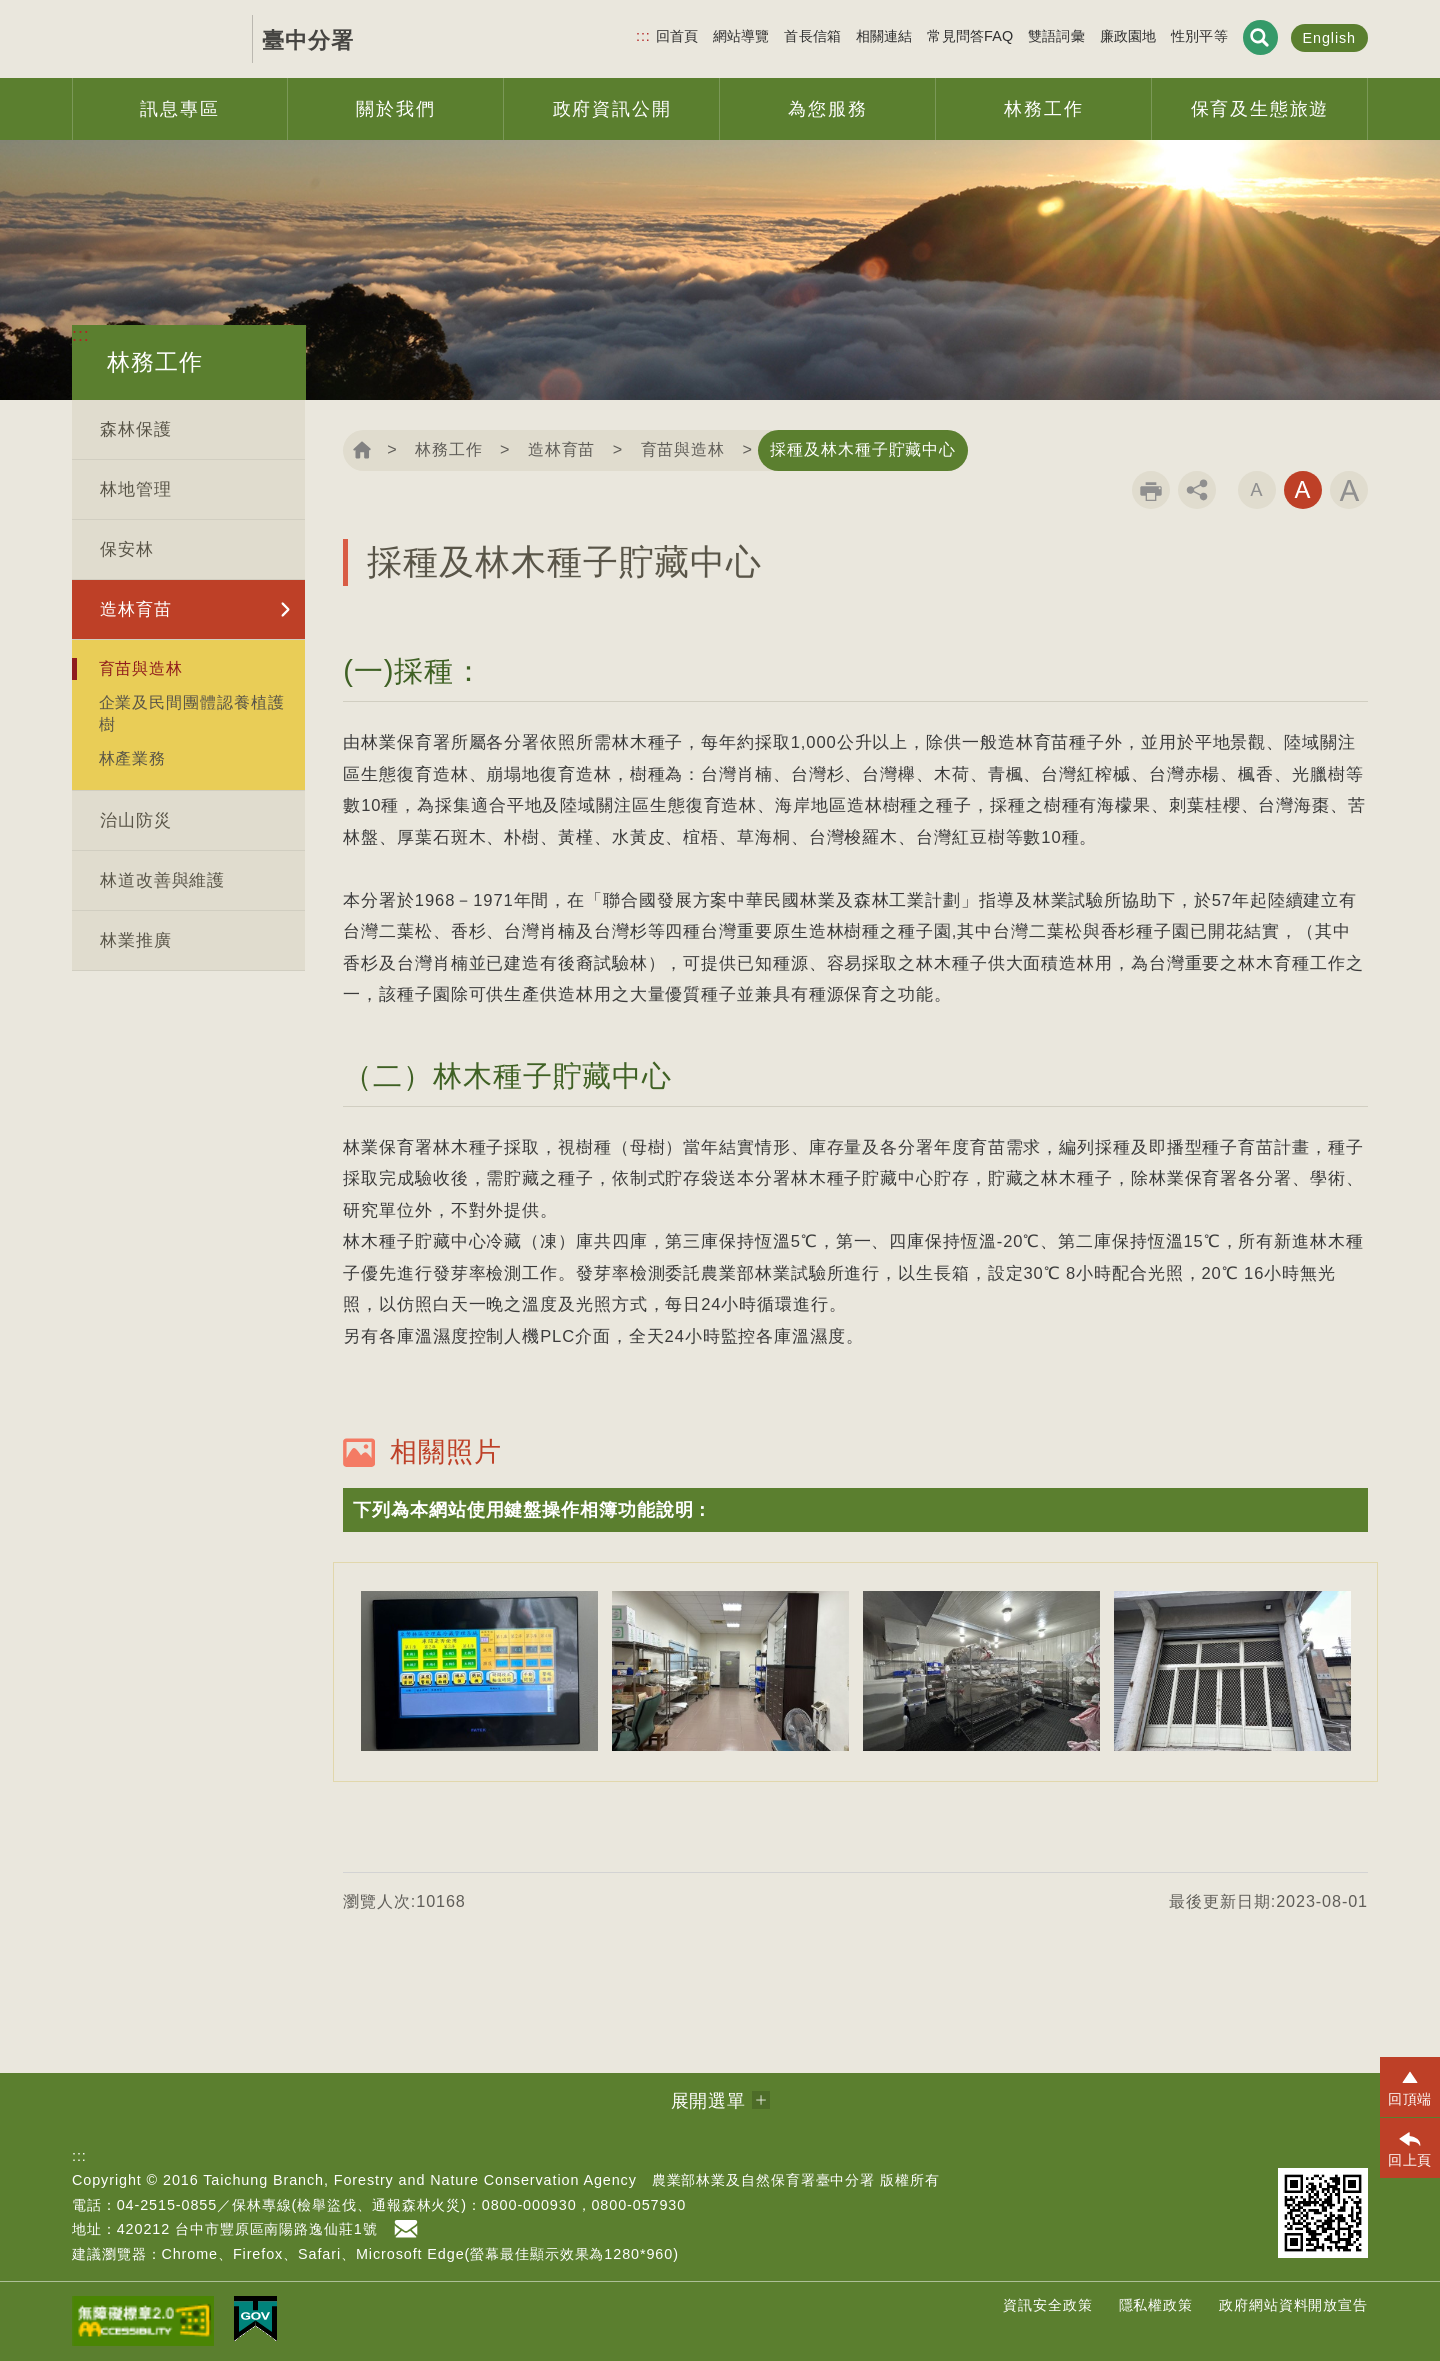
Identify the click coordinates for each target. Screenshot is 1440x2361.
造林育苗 (136, 609)
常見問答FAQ (970, 36)
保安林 (127, 549)
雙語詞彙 (1056, 36)
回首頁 (677, 36)
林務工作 (449, 449)
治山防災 (136, 820)
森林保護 (136, 429)
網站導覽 (741, 36)
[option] (479, 1671)
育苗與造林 (141, 668)
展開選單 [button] (709, 2101)
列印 (1151, 490)
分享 (1197, 490)
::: (643, 36)
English (1330, 38)
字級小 (1257, 490)
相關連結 (884, 36)
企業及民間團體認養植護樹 (192, 713)
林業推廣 (136, 940)
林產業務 (133, 758)
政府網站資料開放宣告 (1293, 2305)
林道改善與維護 (162, 880)
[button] (855, 1510)
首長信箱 (812, 36)
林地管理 (136, 489)
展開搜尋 (1260, 37)
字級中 (1303, 490)
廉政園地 (1128, 36)
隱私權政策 (1156, 2305)
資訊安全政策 (1047, 2305)
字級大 (1349, 490)
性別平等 (1199, 36)
